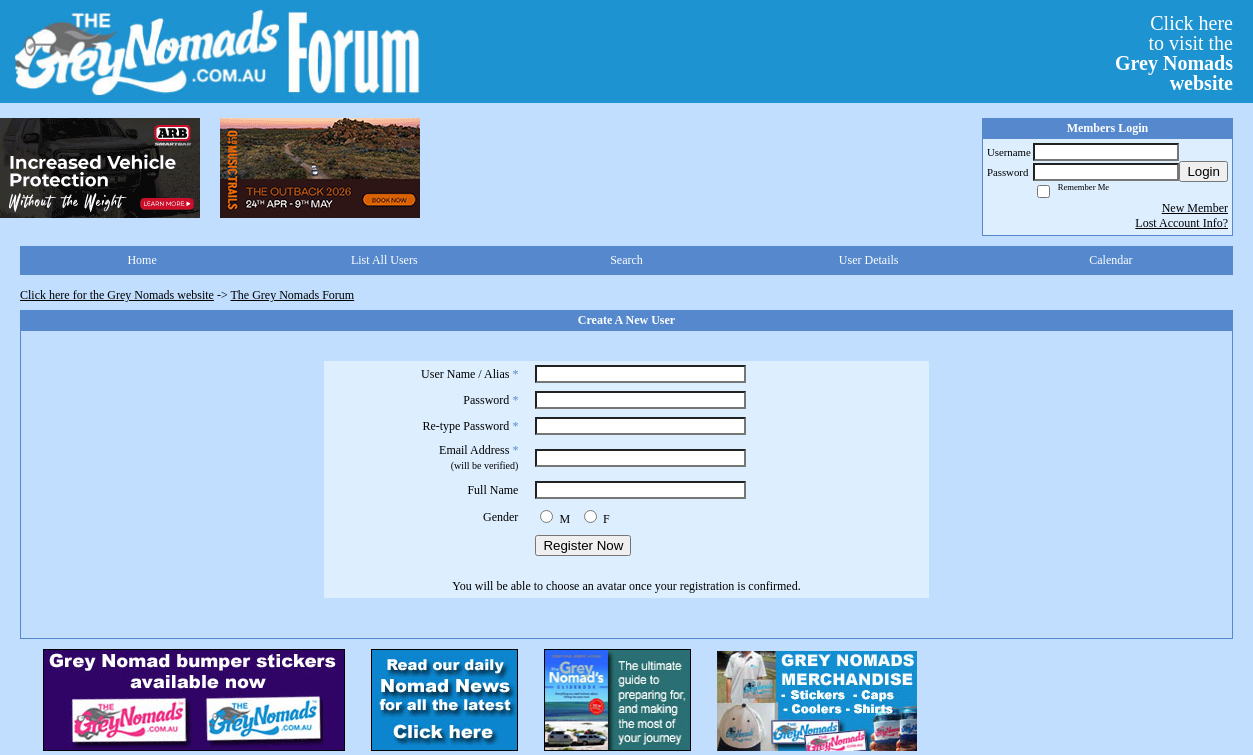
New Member (1195, 208)
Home (141, 260)
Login (1203, 171)
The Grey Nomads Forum (293, 295)
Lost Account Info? (1181, 223)
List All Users (384, 260)
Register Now (583, 545)
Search (626, 260)
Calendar (1110, 260)
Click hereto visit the (1174, 53)
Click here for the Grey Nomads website (117, 295)
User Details (869, 260)
